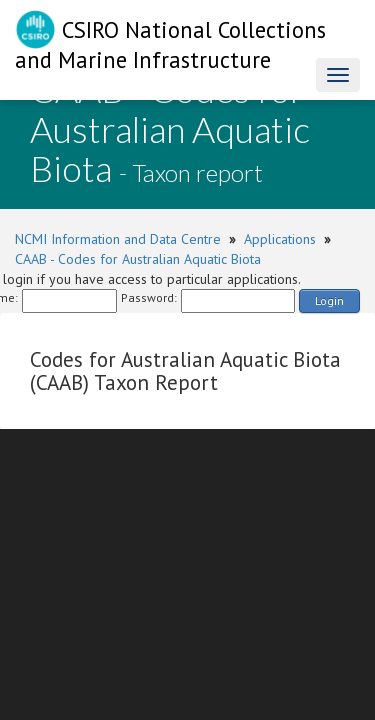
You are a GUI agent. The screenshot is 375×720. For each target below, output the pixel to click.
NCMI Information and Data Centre (118, 239)
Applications (280, 239)
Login (329, 300)
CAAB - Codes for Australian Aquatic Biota (138, 259)
